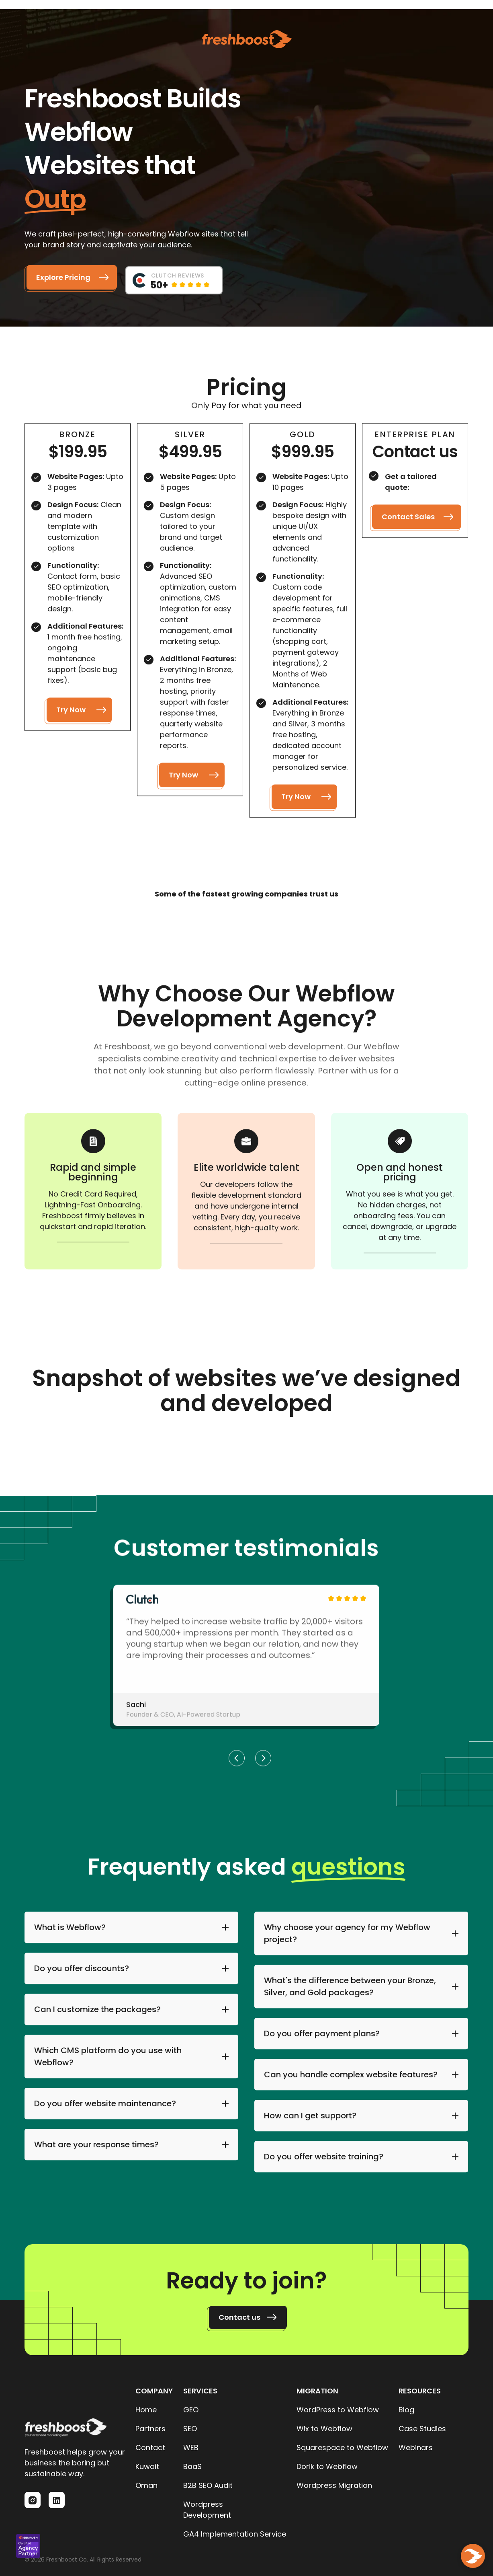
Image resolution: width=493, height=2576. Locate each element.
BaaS (192, 2466)
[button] (237, 1761)
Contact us (239, 2317)
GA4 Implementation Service (234, 2534)
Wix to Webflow (324, 2429)
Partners (150, 2429)
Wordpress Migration (334, 2485)
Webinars (416, 2447)
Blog (406, 2410)
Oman (146, 2485)
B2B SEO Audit (208, 2485)
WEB (190, 2447)
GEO (190, 2410)
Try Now (71, 713)
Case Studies (422, 2429)
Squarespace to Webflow (342, 2447)
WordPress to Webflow (338, 2410)
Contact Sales (408, 520)
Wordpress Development (207, 2509)
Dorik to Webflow (327, 2466)
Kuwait (147, 2466)
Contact (150, 2447)
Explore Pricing (63, 277)
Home (146, 2410)
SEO (190, 2429)
